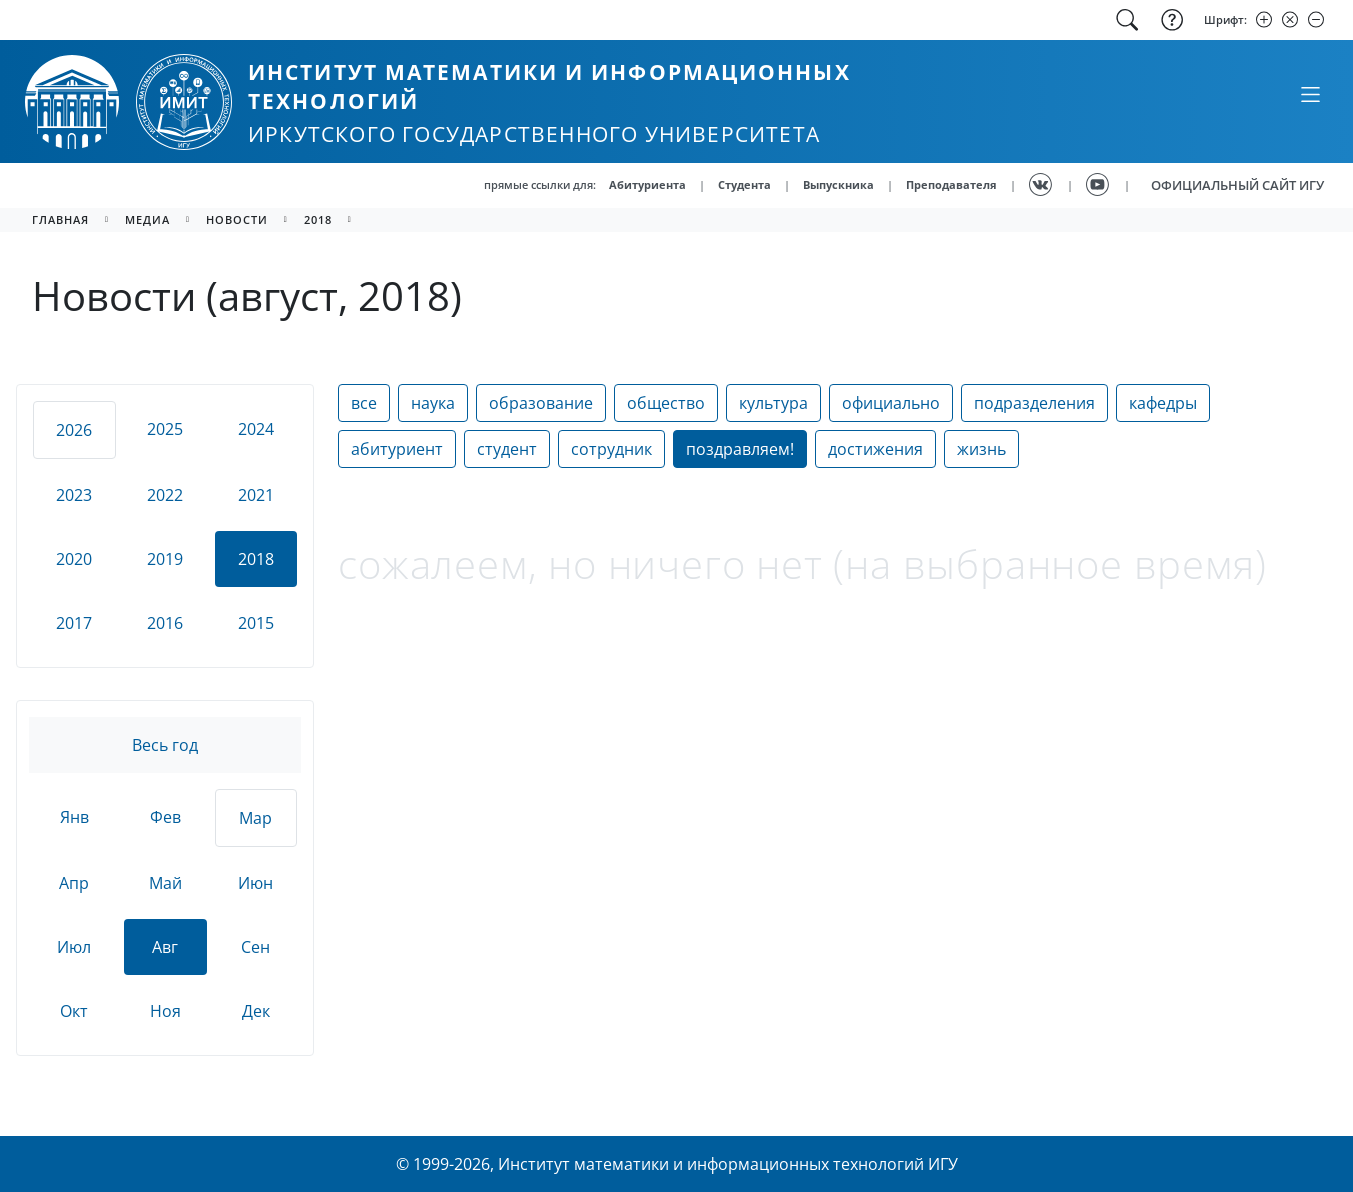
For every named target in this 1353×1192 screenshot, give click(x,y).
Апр (74, 883)
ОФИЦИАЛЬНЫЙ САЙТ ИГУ (1237, 185)
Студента (744, 184)
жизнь (981, 449)
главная (60, 219)
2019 (165, 559)
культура (773, 403)
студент (507, 449)
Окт (74, 1011)
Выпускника (838, 184)
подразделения (1034, 403)
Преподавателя (951, 184)
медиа (147, 219)
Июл (74, 947)
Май (165, 883)
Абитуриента (647, 184)
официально (891, 403)
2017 (74, 623)
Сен (255, 947)
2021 (256, 495)
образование (541, 403)
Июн (255, 883)
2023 (74, 495)
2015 (256, 623)
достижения (875, 449)
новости (237, 219)
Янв (74, 817)
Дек (256, 1011)
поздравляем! (740, 449)
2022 (165, 495)
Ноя (165, 1011)
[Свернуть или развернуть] (1310, 94)
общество (666, 403)
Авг (165, 947)
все (364, 403)
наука (433, 403)
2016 (165, 623)
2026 (74, 430)
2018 (318, 219)
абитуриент (397, 449)
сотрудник (611, 449)
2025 (165, 429)
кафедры (1163, 403)
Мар (255, 818)
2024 (256, 429)
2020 (74, 559)
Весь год (165, 745)
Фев (165, 817)
